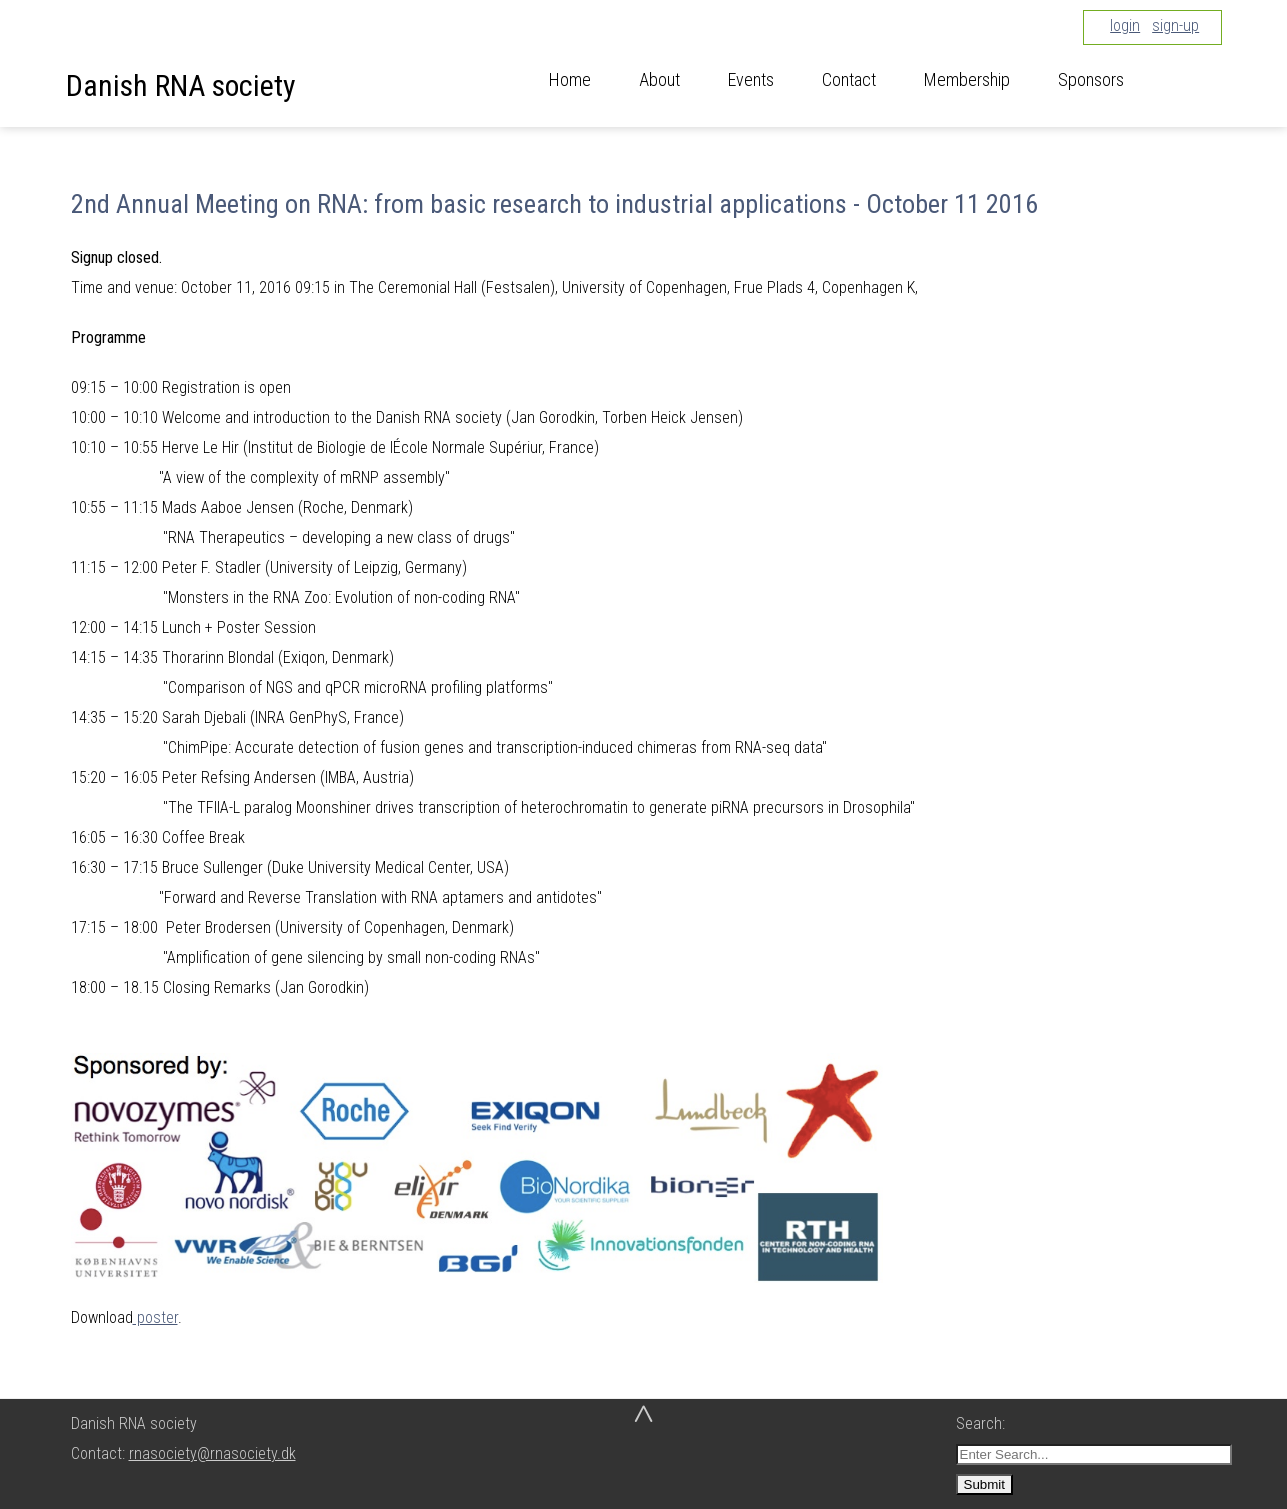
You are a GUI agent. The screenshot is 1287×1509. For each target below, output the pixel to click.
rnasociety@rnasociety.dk (212, 1453)
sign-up (1175, 25)
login (1125, 25)
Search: (982, 1423)
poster (155, 1317)
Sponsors (1091, 79)
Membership (967, 79)
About (659, 79)
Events (751, 79)
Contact (849, 79)
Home (570, 79)
